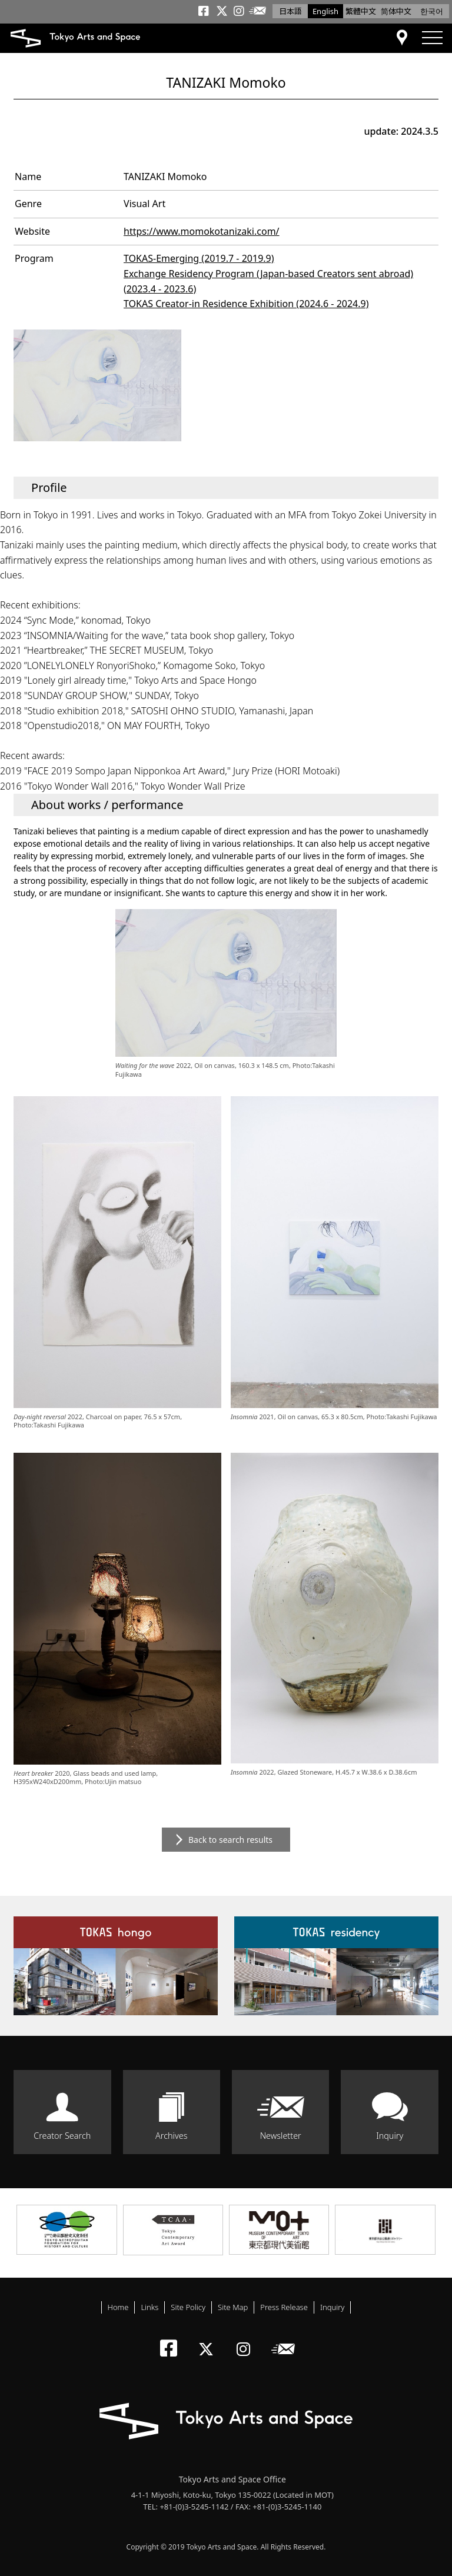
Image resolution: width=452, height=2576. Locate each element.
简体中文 (396, 11)
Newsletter (280, 2135)
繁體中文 (360, 11)
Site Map (233, 2307)
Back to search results (230, 1839)
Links (149, 2307)
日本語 (290, 11)
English (325, 11)
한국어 (431, 11)
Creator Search (62, 2135)
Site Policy (188, 2307)
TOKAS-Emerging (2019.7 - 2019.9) (199, 258)
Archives (171, 2135)
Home (118, 2307)
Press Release (284, 2307)
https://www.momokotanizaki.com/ (202, 231)
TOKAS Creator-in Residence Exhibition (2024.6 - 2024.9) (246, 303)
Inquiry (389, 2135)
